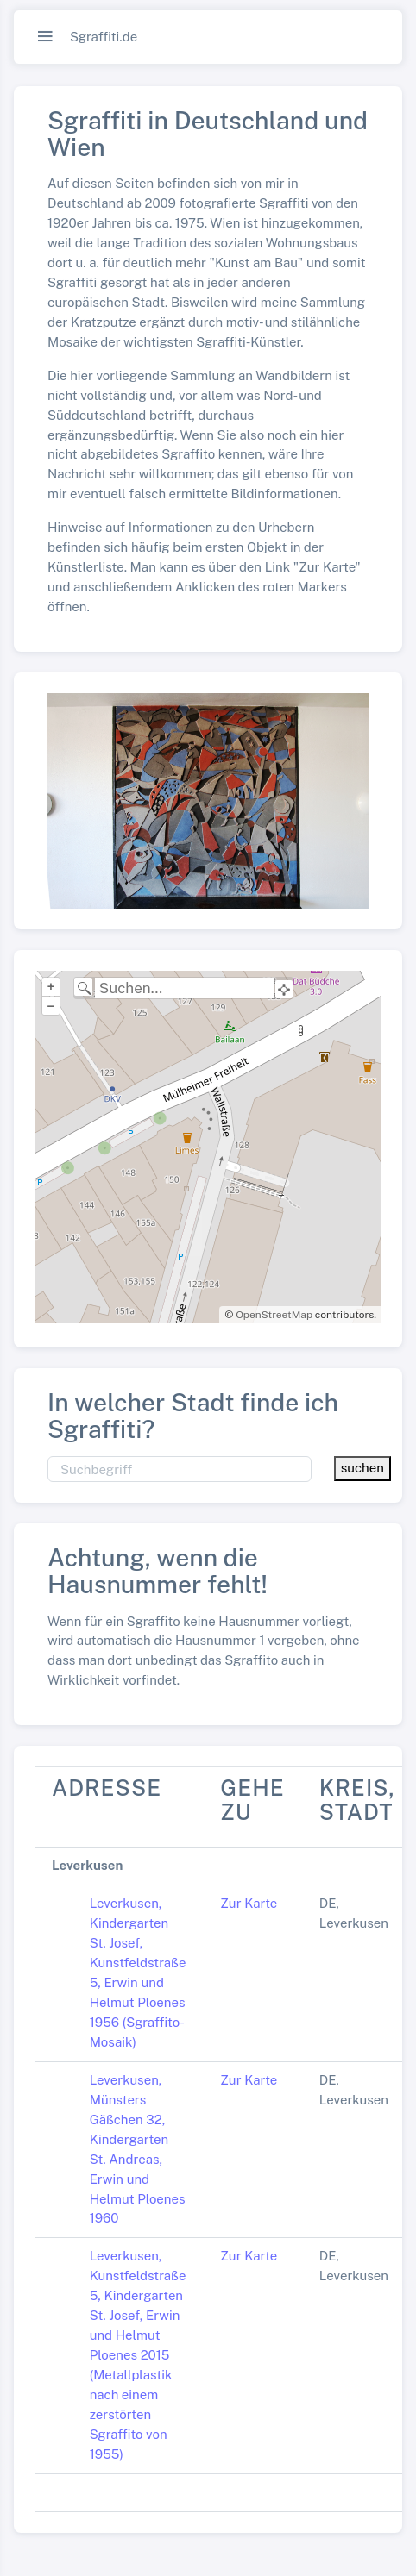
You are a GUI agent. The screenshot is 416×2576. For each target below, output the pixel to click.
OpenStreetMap (274, 1315)
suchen (362, 1467)
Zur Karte (248, 1903)
